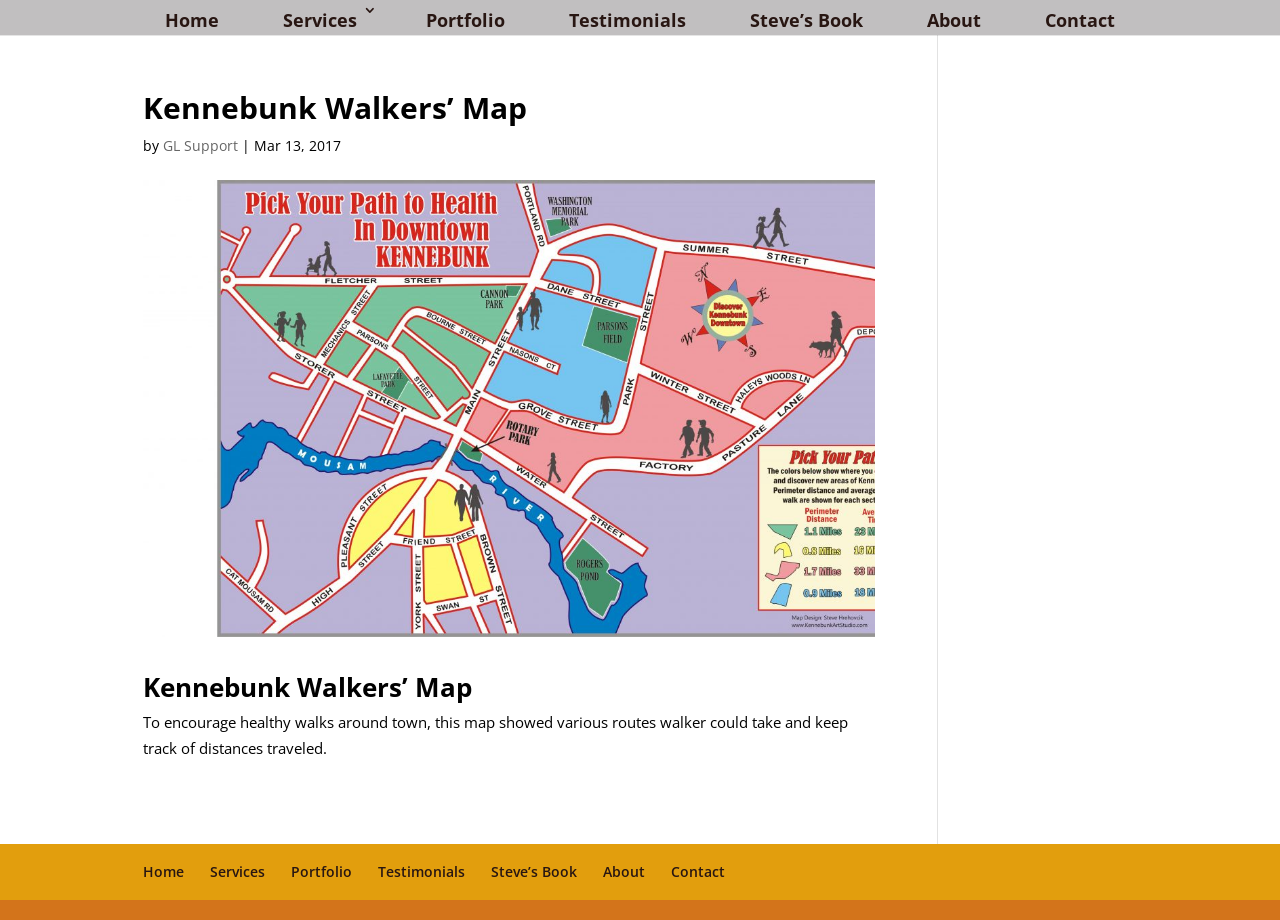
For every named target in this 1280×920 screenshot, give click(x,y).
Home (192, 20)
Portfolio (465, 20)
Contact (1080, 20)
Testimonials (627, 20)
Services (320, 20)
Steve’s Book (806, 20)
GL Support (200, 145)
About (954, 20)
